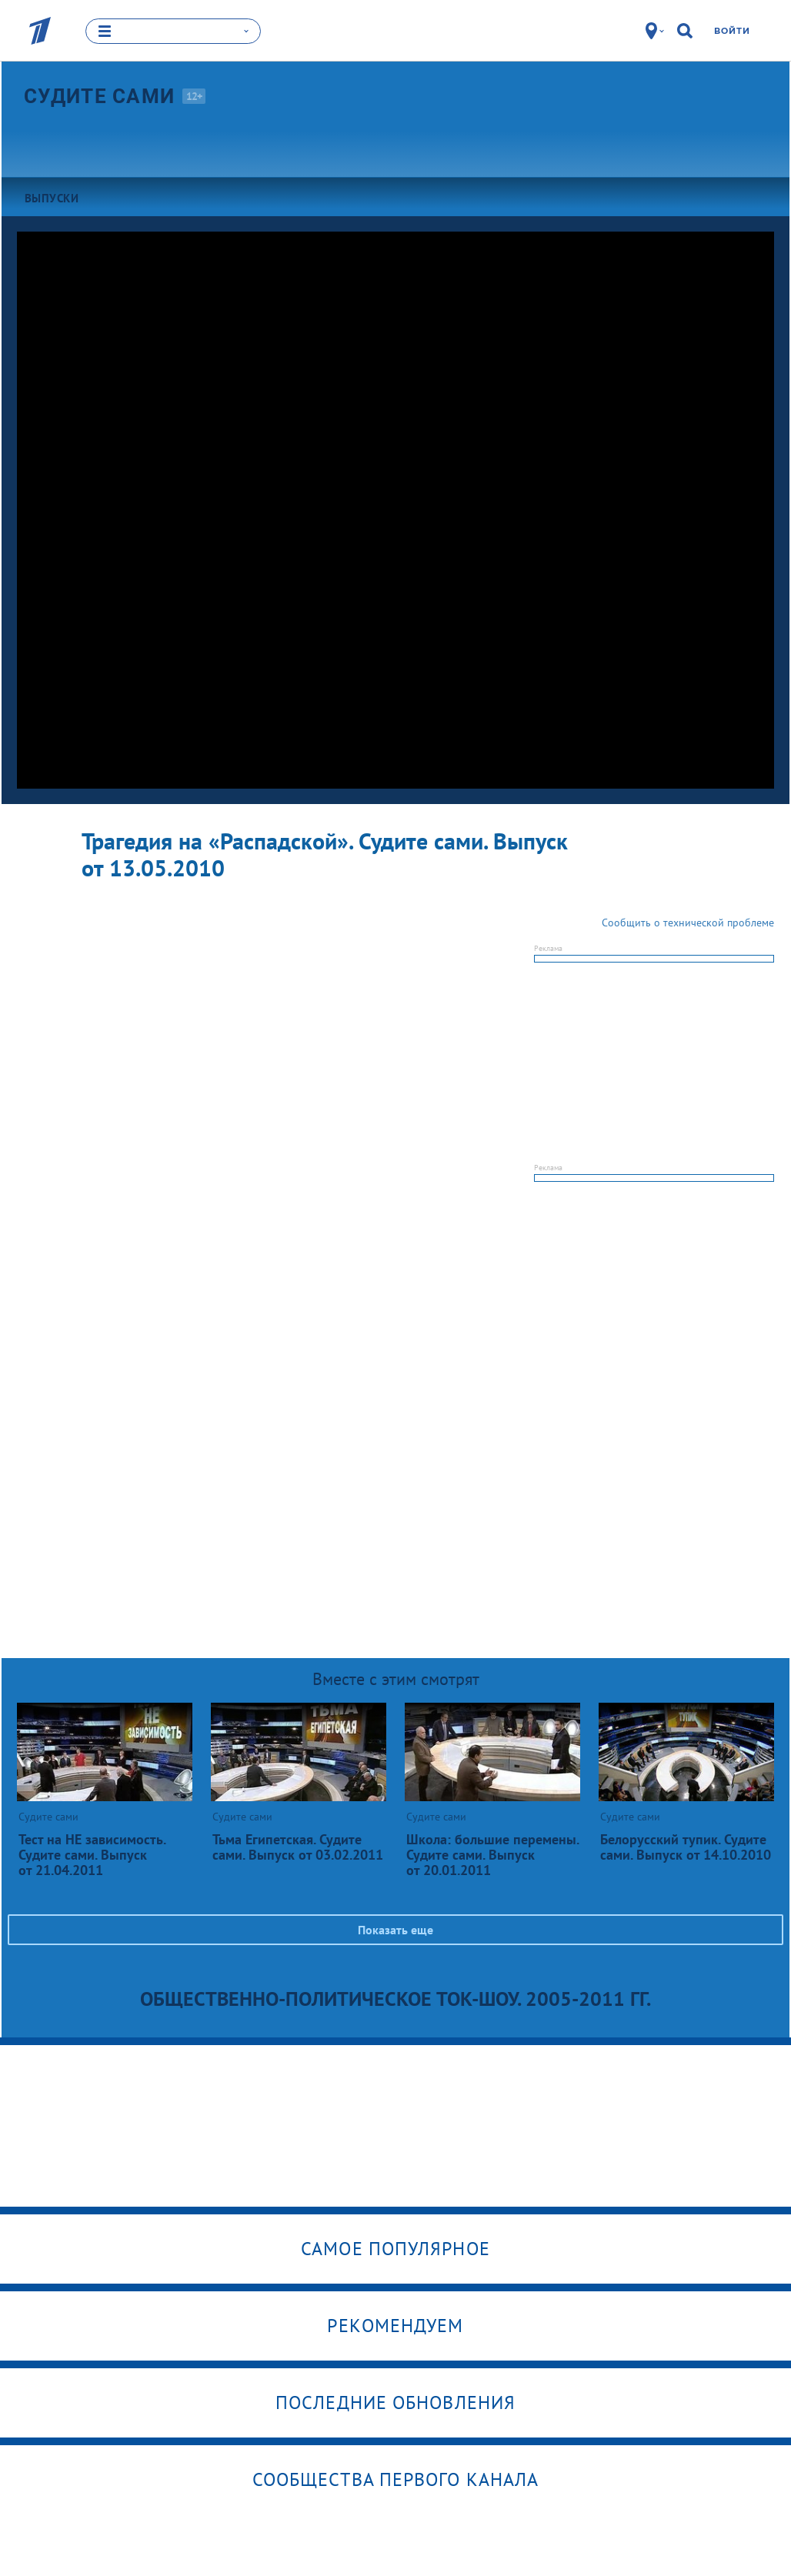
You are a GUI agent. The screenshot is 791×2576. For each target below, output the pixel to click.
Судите (99, 96)
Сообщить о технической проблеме (688, 922)
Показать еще (395, 1929)
